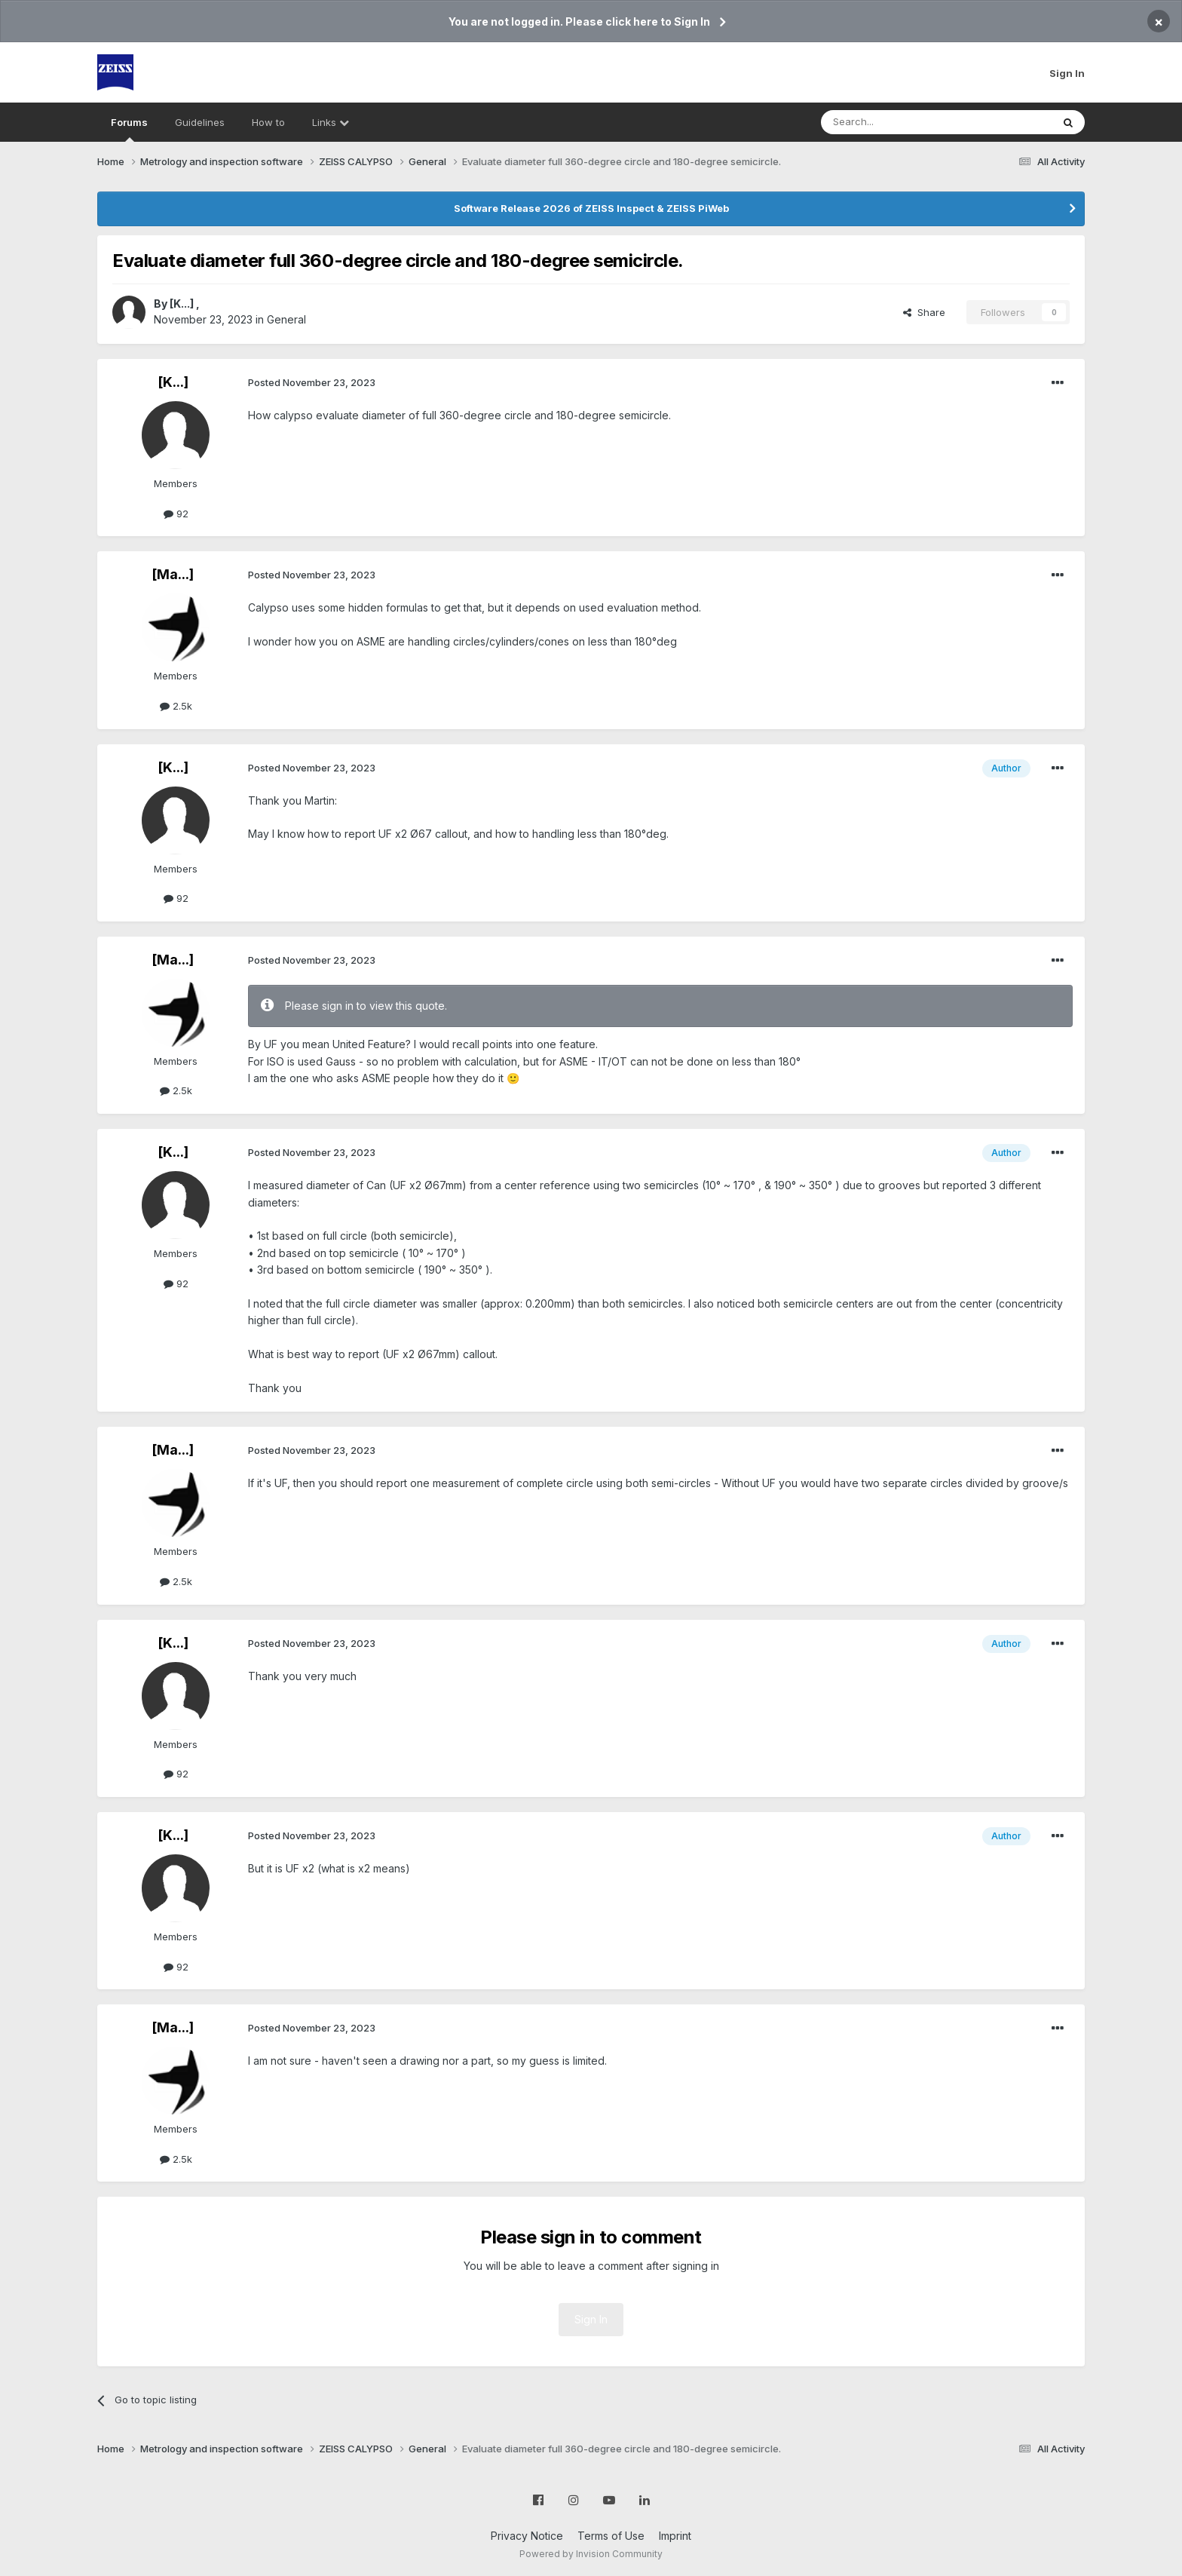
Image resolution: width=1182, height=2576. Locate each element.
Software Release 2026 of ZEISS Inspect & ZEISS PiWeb (591, 208)
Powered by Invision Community (591, 2553)
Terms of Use (611, 2535)
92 (176, 514)
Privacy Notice (527, 2535)
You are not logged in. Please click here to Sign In (579, 21)
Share (924, 312)
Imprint (675, 2535)
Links (330, 122)
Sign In (1067, 73)
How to (268, 122)
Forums (129, 129)
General (286, 319)
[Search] (898, 122)
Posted (311, 382)
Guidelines (200, 122)
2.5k (176, 706)
